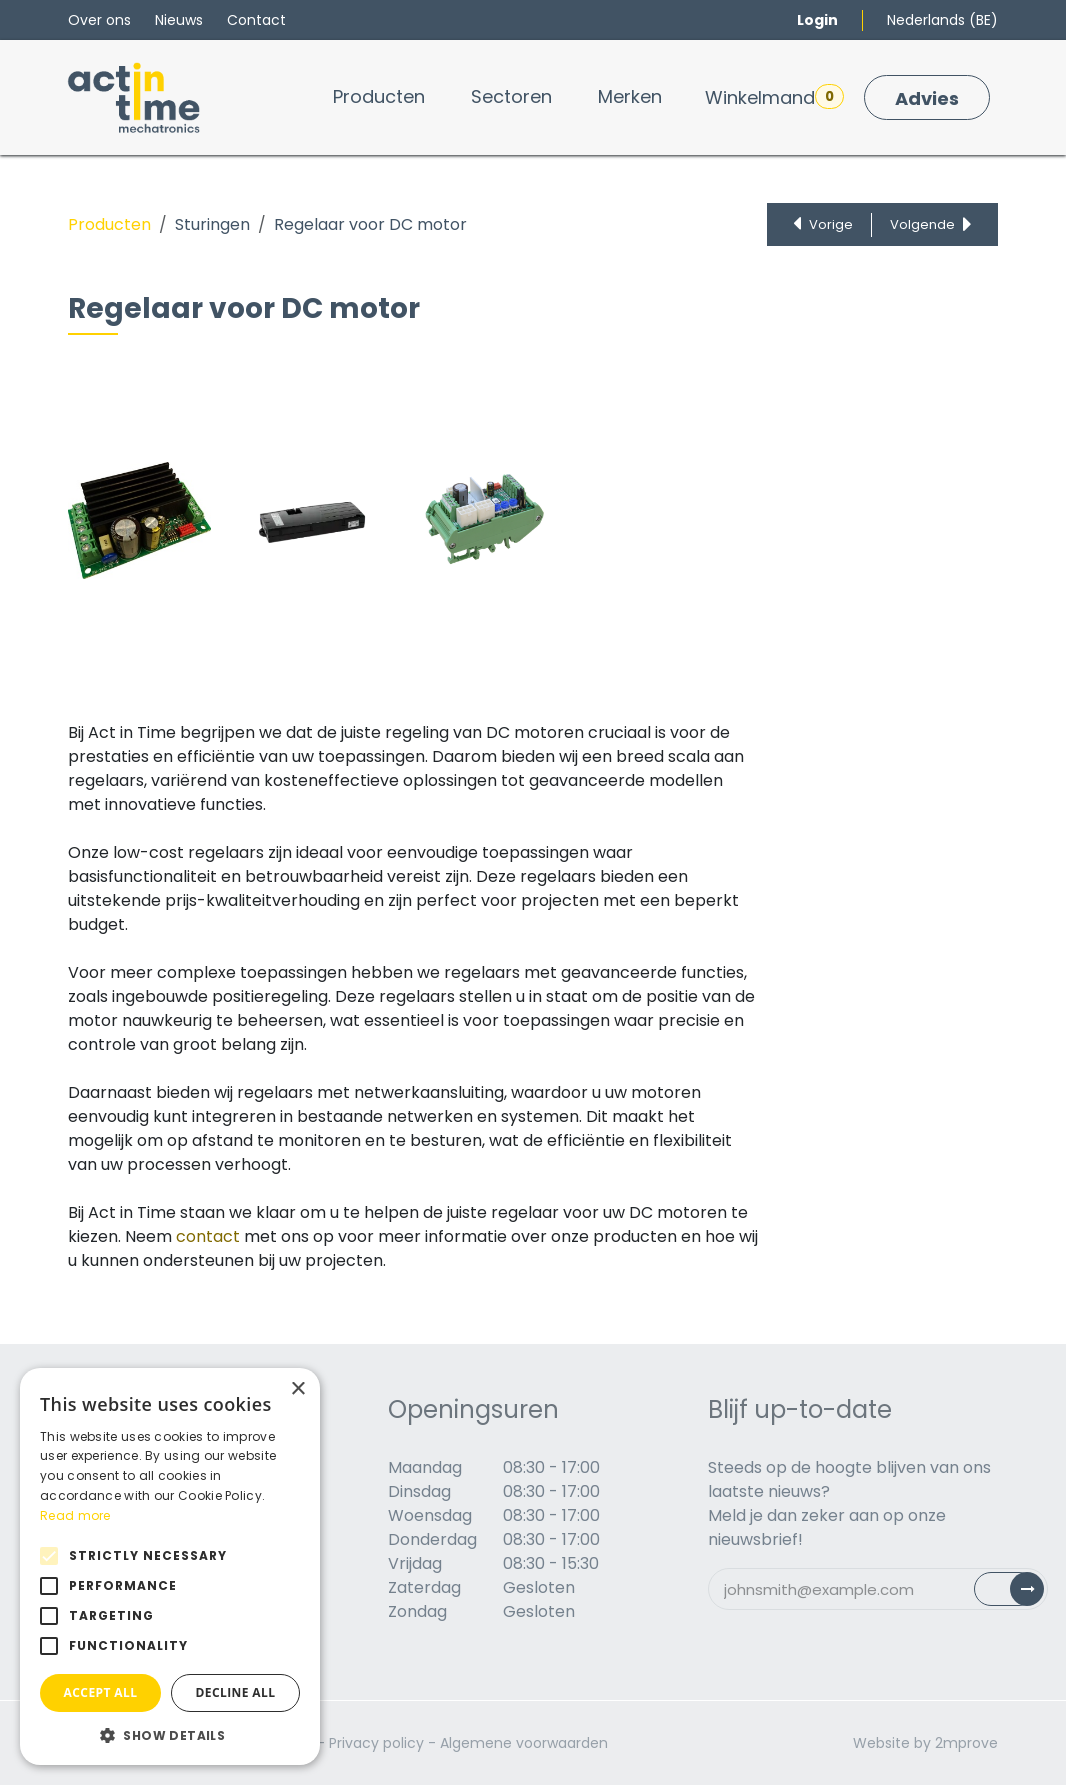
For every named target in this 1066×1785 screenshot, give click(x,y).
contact (208, 1236)
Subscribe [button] (1020, 1593)
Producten (109, 224)
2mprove (966, 1743)
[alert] (170, 1566)
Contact (256, 20)
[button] (170, 1735)
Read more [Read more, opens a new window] (75, 1515)
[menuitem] (379, 96)
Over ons (99, 20)
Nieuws (179, 20)
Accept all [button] (101, 1692)
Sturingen (212, 224)
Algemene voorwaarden (524, 1743)
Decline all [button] (236, 1692)
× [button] (297, 1389)
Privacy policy (376, 1743)
